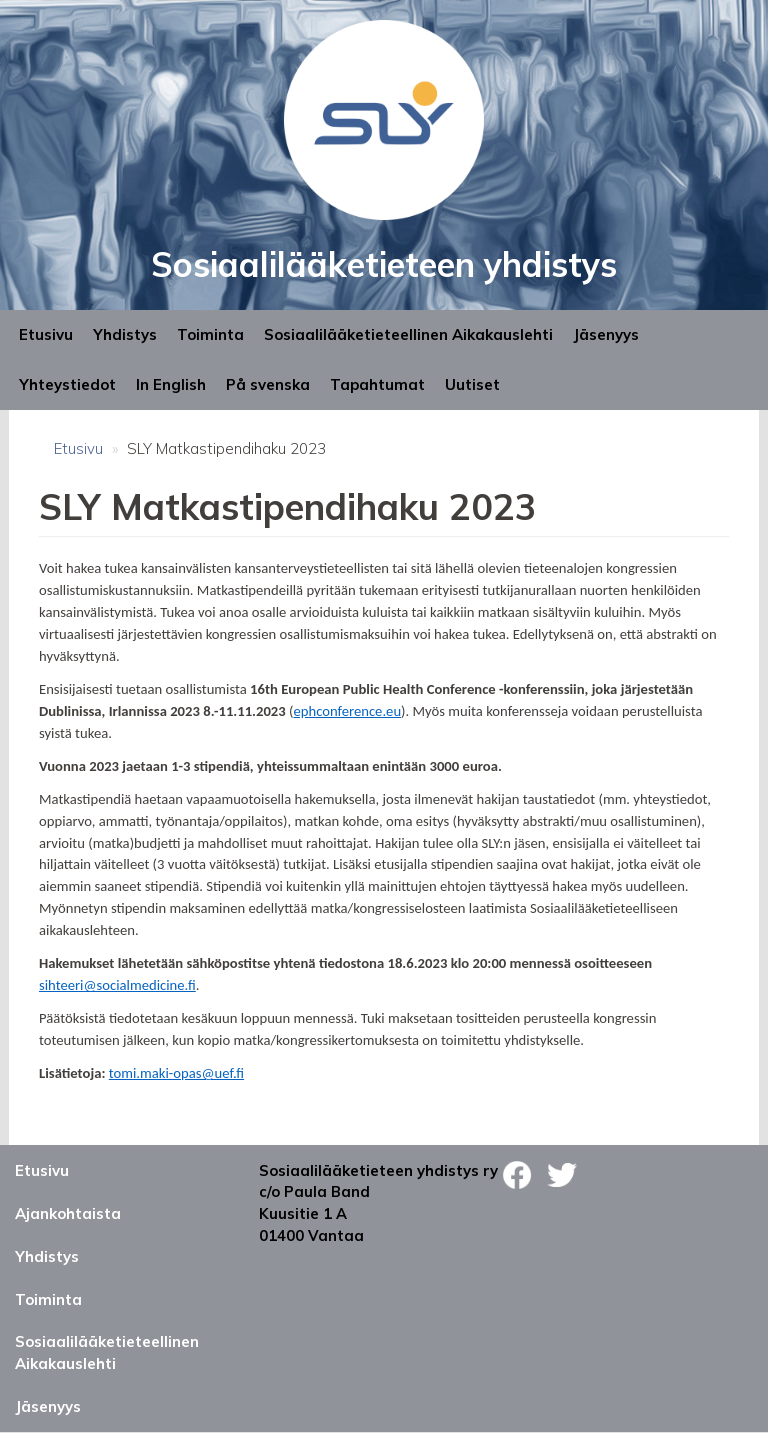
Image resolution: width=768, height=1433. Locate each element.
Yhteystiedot (67, 384)
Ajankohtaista (68, 1213)
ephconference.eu (347, 711)
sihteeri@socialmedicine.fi (117, 985)
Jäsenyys (606, 334)
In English (171, 384)
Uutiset (472, 384)
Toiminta (210, 334)
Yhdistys (125, 334)
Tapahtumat (377, 384)
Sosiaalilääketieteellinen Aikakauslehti (408, 334)
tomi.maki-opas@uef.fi (176, 1073)
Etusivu (46, 334)
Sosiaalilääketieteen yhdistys (384, 264)
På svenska (268, 384)
